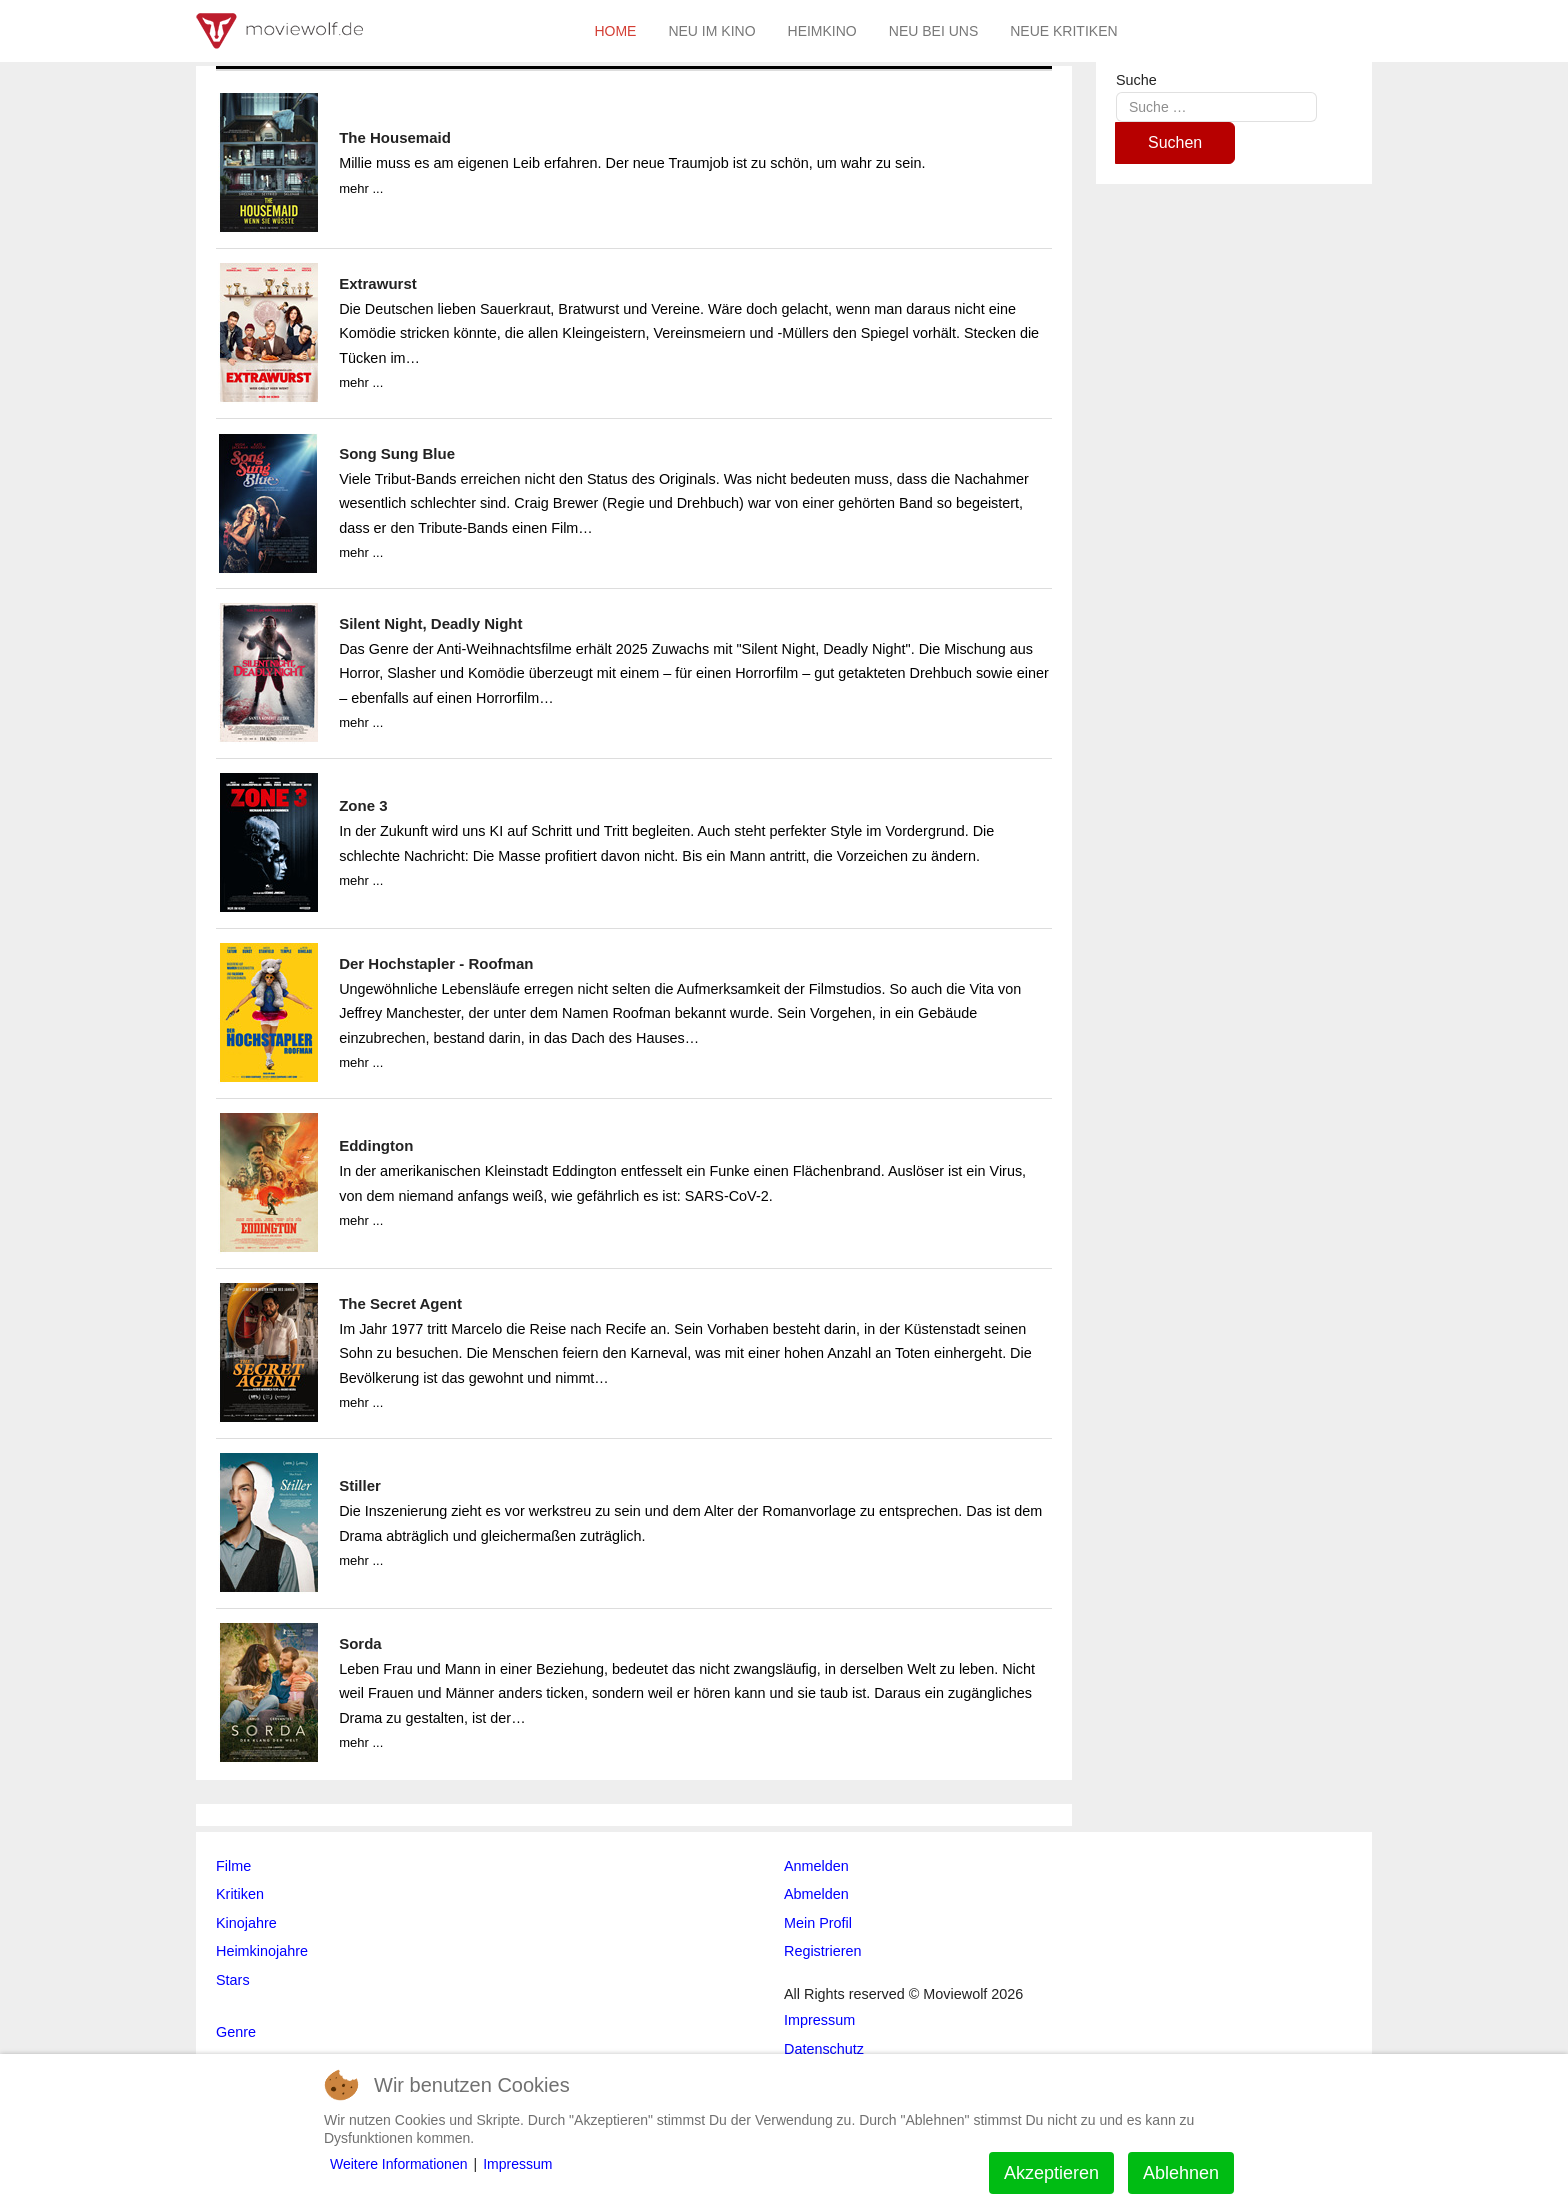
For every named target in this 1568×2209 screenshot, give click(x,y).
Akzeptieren (1051, 2173)
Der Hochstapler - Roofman (436, 963)
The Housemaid (395, 137)
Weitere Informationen (398, 2164)
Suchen (1175, 142)
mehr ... (361, 188)
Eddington (376, 1145)
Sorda (360, 1643)
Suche (1136, 80)
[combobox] (1216, 106)
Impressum (517, 2164)
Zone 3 (363, 805)
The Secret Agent (400, 1303)
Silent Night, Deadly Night (430, 623)
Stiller (360, 1485)
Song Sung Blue (397, 453)
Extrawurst (378, 283)
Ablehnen (1181, 2173)
